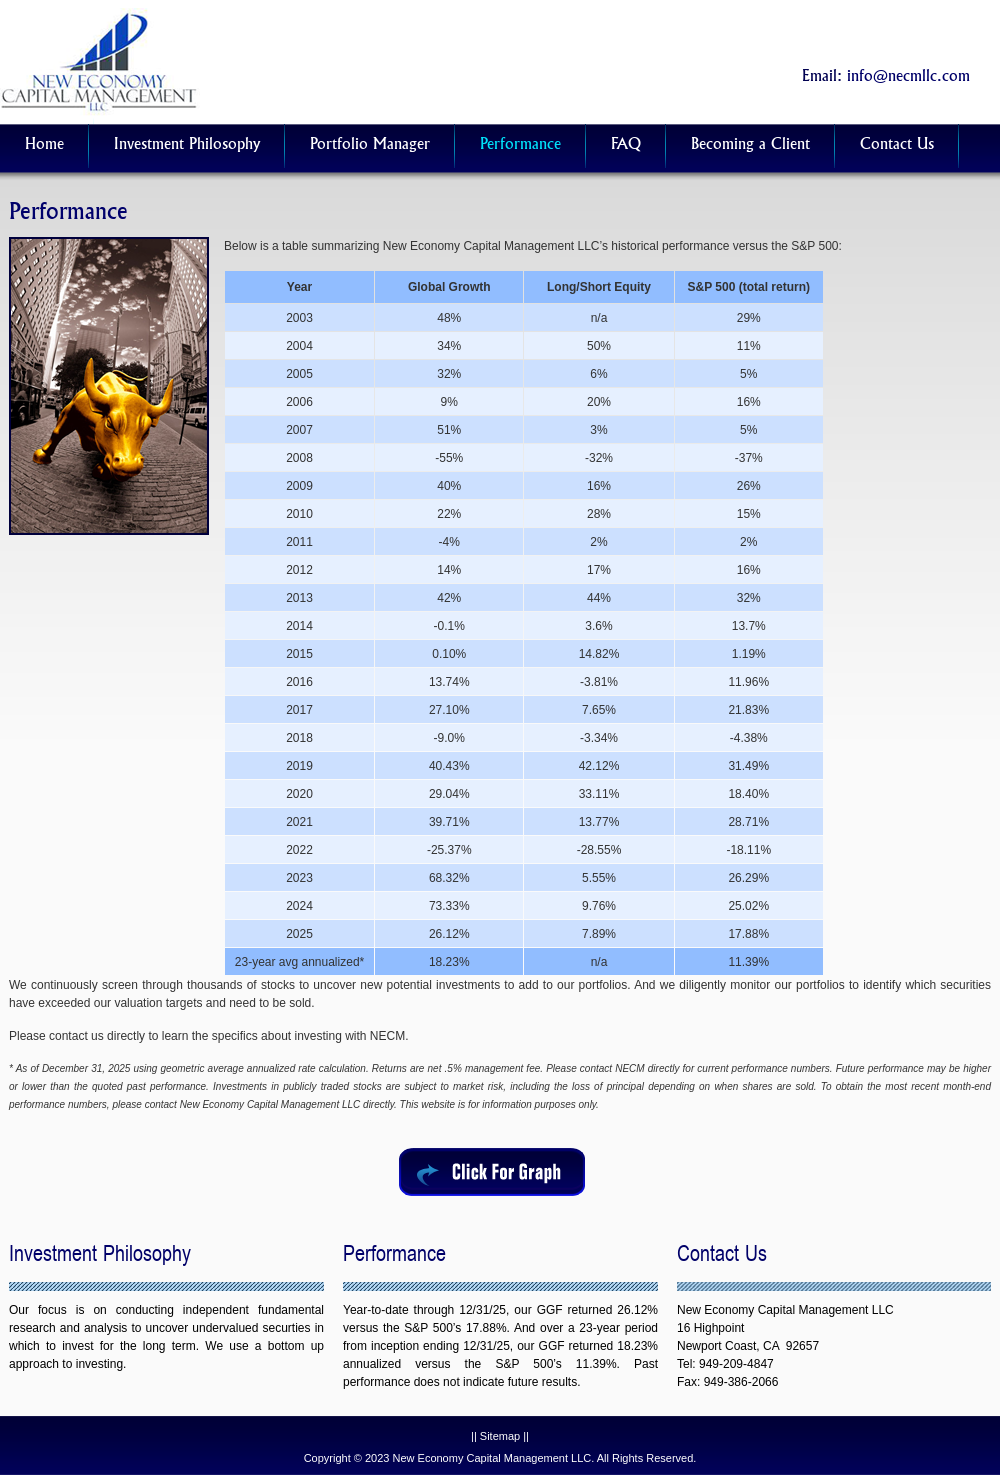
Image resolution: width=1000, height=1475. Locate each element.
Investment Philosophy (187, 145)
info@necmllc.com (908, 77)
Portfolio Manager (370, 145)
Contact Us (897, 145)
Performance (520, 145)
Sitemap (500, 1436)
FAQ (626, 145)
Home (44, 145)
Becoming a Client (750, 145)
